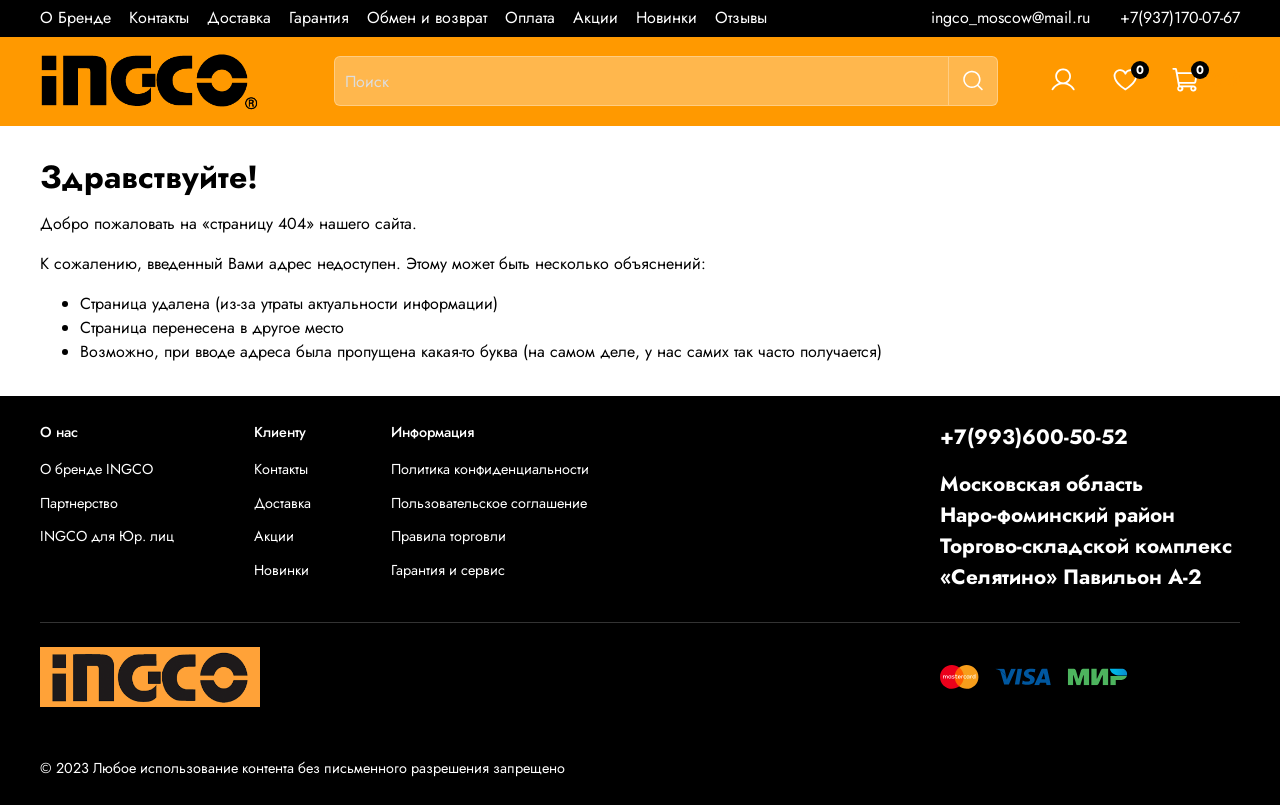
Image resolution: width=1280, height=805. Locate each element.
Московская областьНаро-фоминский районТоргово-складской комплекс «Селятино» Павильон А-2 (1086, 531)
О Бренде (75, 17)
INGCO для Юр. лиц (107, 536)
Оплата (530, 17)
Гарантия (319, 17)
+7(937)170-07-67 (1180, 17)
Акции (595, 17)
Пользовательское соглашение (489, 503)
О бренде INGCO (96, 469)
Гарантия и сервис (448, 570)
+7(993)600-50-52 (1034, 437)
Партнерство (79, 503)
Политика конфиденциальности (490, 469)
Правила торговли (448, 536)
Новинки (666, 17)
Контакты (159, 17)
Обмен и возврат (427, 17)
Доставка (239, 17)
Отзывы (741, 17)
